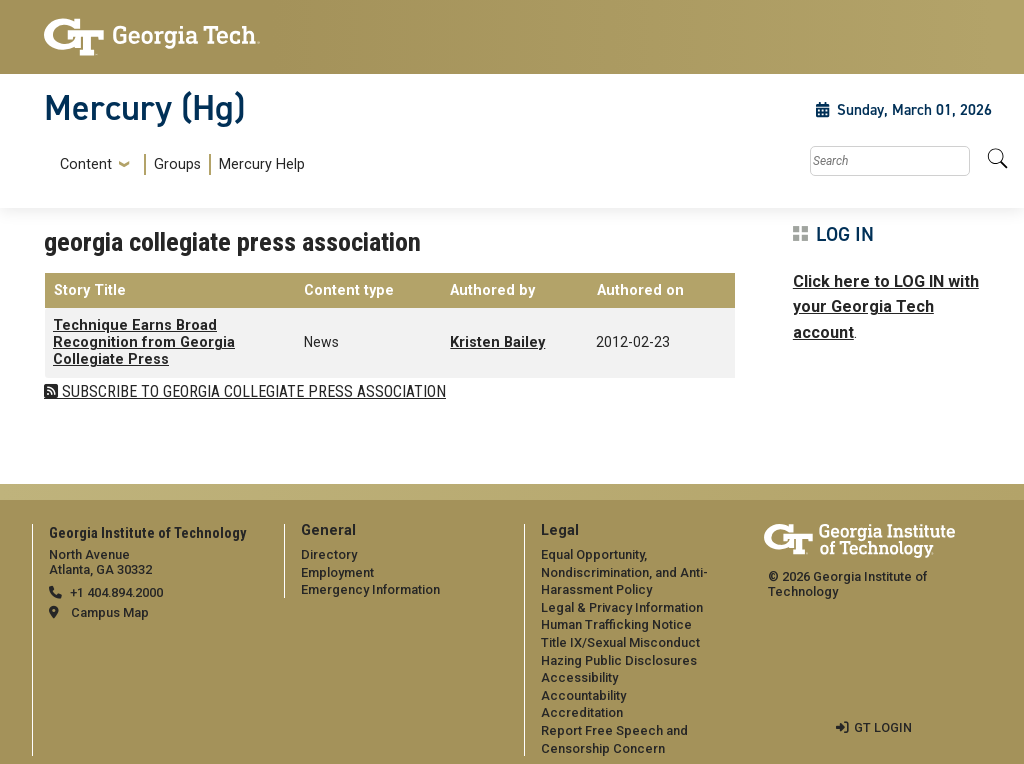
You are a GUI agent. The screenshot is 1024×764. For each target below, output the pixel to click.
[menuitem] (178, 164)
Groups (177, 164)
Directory (329, 554)
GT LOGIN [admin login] (883, 727)
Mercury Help (262, 164)
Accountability (583, 695)
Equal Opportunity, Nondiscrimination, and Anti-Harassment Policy (624, 572)
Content (86, 165)
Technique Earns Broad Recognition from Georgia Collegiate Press (144, 343)
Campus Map (110, 612)
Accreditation (582, 712)
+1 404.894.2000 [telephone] (116, 592)
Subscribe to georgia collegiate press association (252, 391)
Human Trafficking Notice (616, 624)
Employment (337, 572)
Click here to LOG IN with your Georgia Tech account (886, 307)
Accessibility (579, 677)
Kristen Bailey (497, 342)
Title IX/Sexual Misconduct (620, 642)
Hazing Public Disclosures (619, 660)
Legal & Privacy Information (622, 607)
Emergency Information (370, 589)
